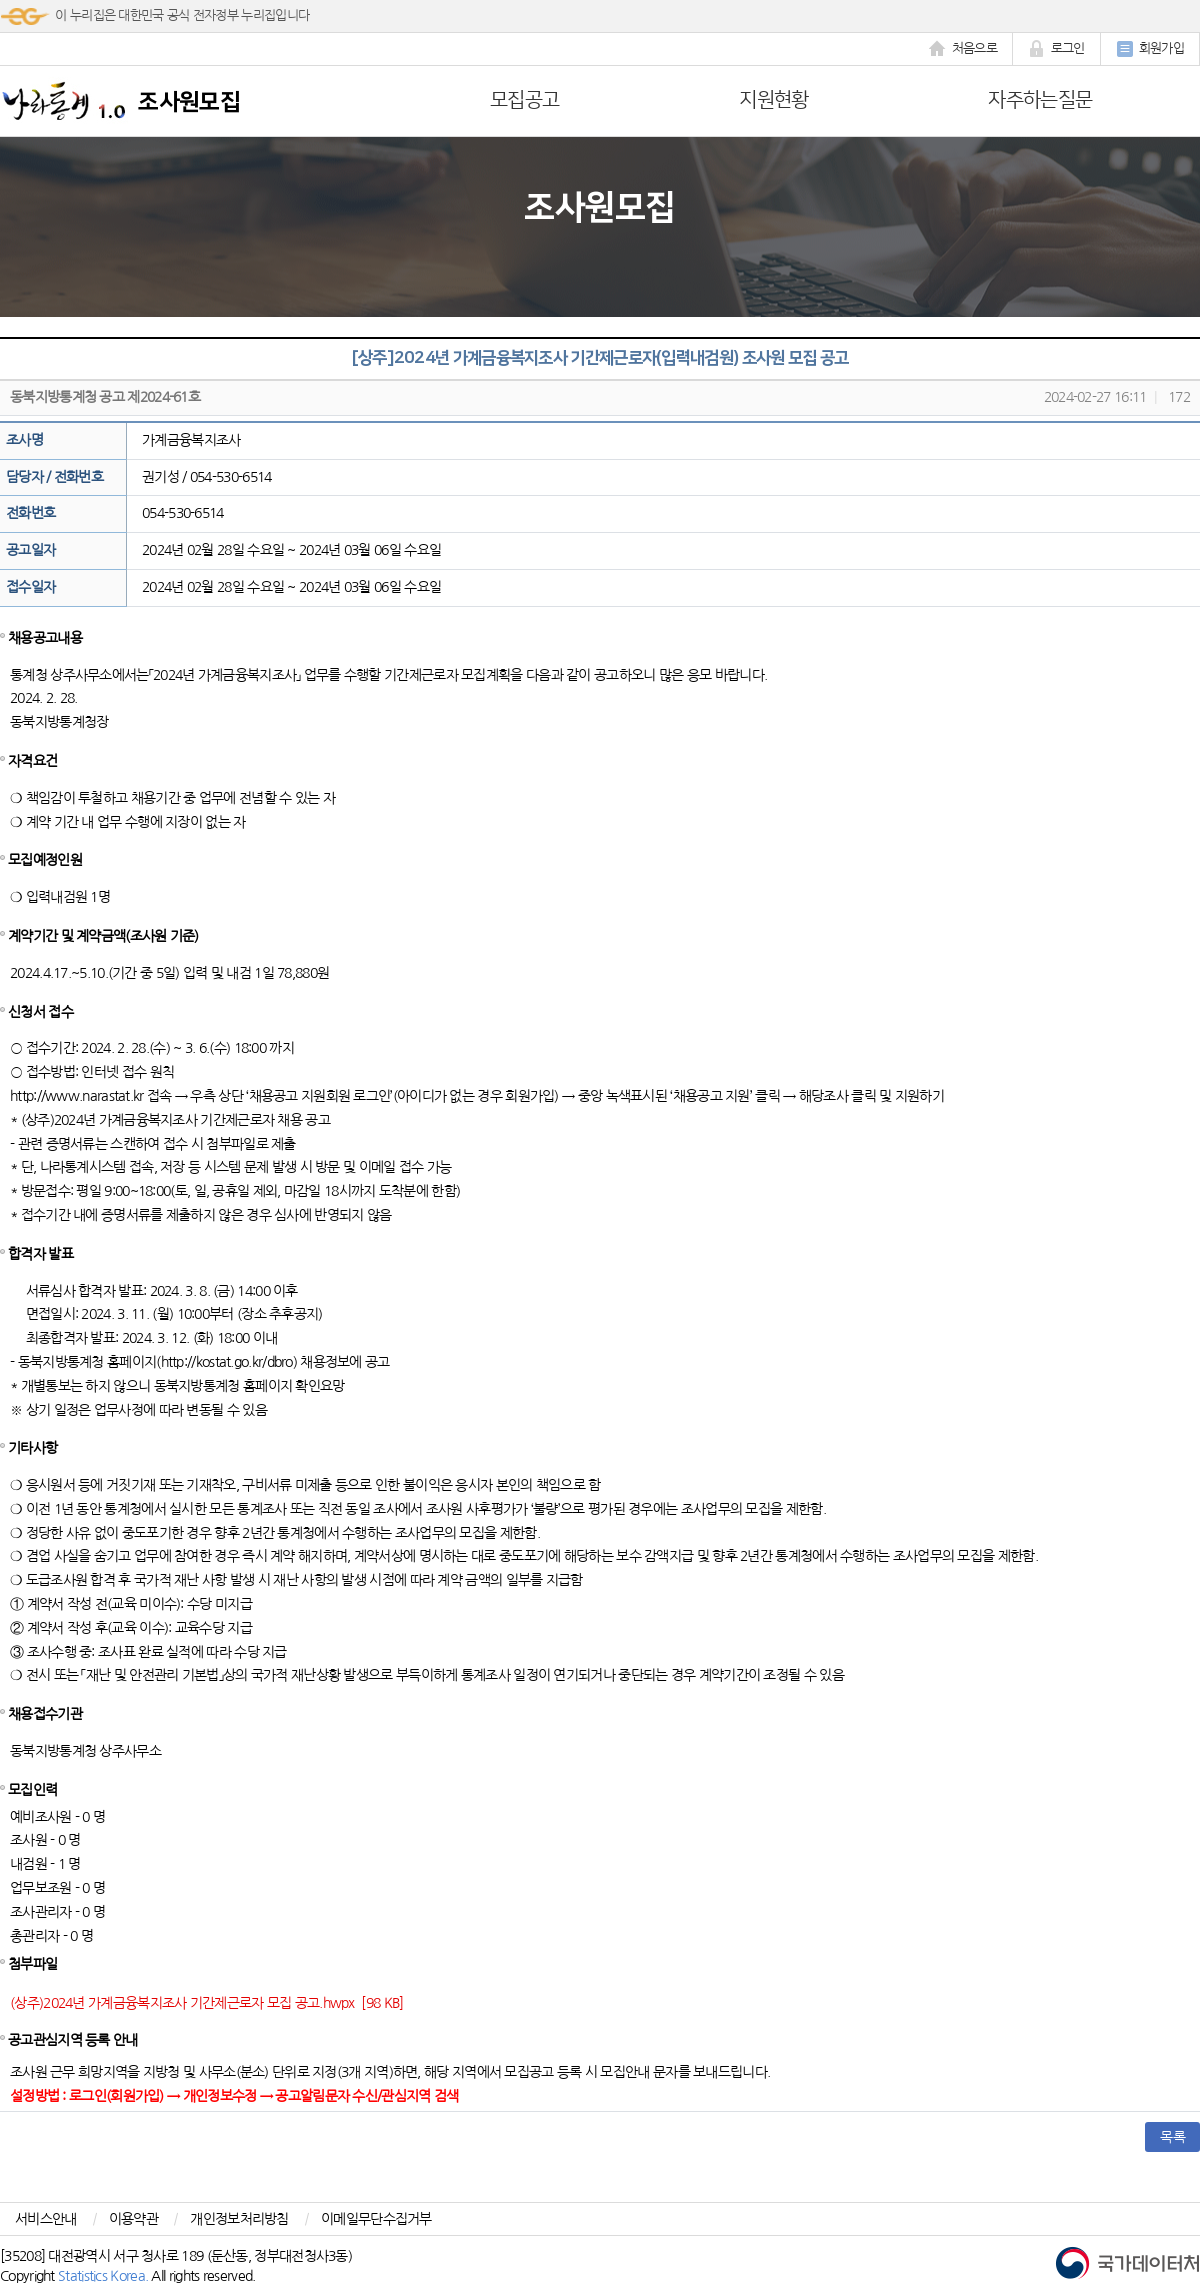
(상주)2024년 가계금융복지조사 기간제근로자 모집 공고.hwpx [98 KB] (207, 2003)
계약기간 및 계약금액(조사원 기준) (103, 936)
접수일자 (30, 587)
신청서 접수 (40, 1012)
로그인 (1056, 49)
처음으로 (963, 49)
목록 (1172, 2137)
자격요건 (32, 761)
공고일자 (30, 550)
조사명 (24, 440)
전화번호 (30, 513)
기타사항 (32, 1448)
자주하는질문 (1040, 100)
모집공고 (524, 100)
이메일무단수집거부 (376, 2219)
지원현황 (773, 100)
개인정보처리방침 (239, 2219)
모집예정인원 (45, 860)
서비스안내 (46, 2219)
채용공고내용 (45, 638)
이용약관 (133, 2219)
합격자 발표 (40, 1254)
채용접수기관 (45, 1714)
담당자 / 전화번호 (54, 477)
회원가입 (1150, 49)
